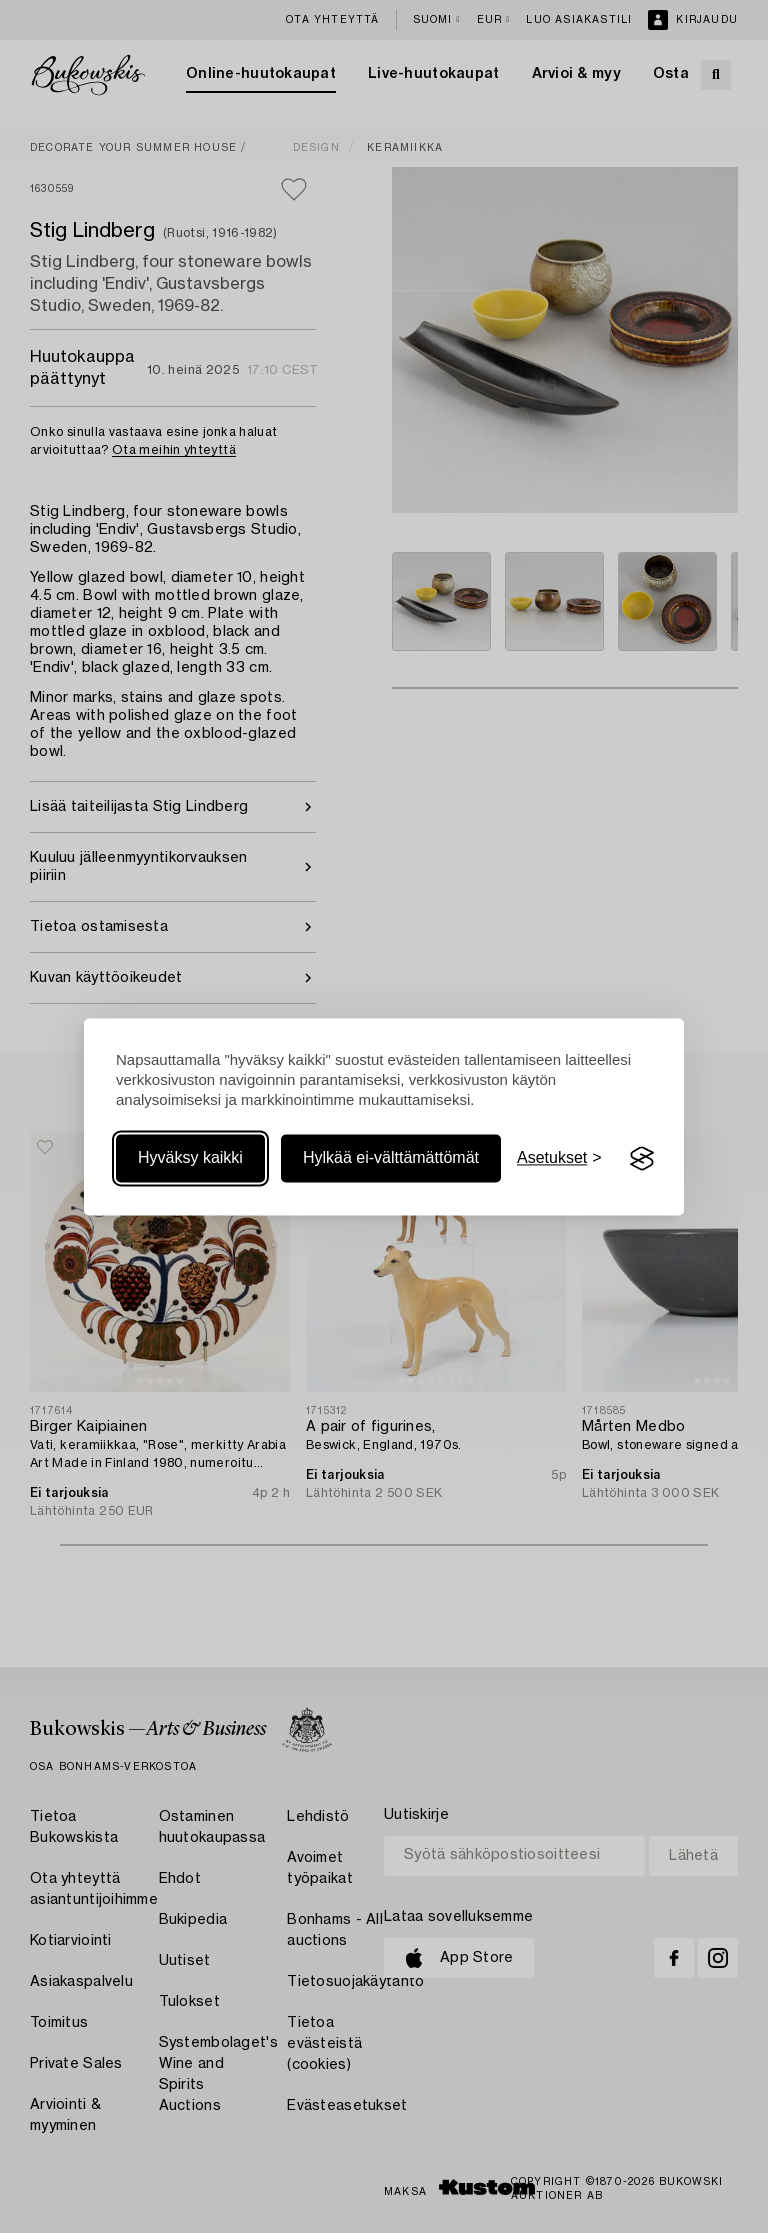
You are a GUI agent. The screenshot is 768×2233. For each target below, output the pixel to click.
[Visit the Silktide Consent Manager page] (642, 1159)
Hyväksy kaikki (190, 1158)
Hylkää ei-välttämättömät (391, 1158)
